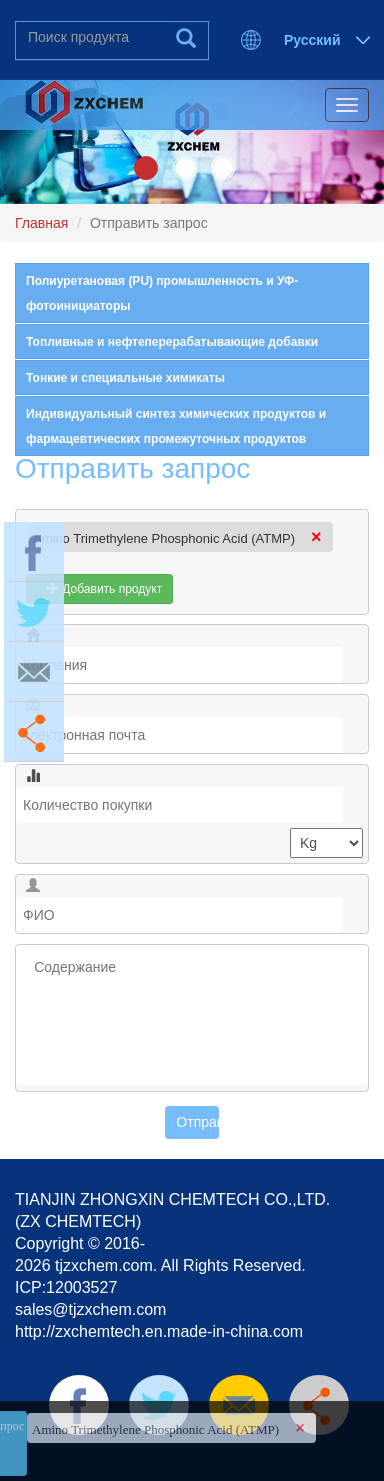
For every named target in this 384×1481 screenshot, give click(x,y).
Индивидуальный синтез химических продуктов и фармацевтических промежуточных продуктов (176, 426)
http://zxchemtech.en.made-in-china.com (159, 1331)
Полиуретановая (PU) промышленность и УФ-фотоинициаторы (162, 293)
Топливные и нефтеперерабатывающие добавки (172, 342)
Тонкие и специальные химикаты (125, 378)
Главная (41, 223)
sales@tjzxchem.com (90, 1309)
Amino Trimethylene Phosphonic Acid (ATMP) (164, 538)
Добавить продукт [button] (99, 589)
